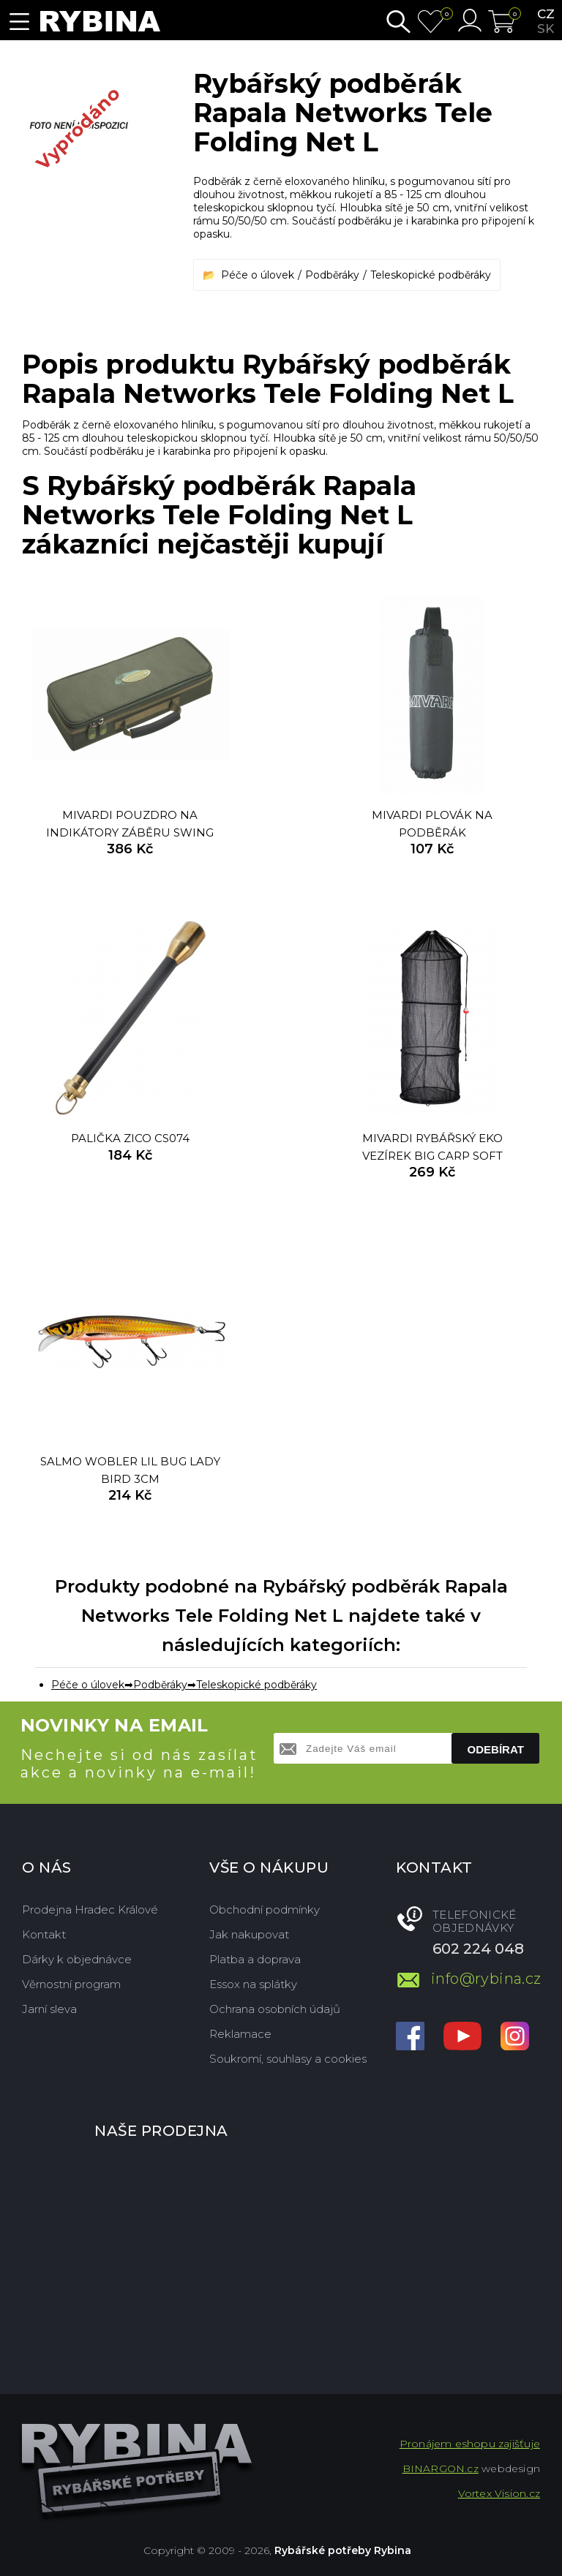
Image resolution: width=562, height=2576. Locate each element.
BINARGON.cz (440, 2468)
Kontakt (44, 1934)
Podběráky (332, 275)
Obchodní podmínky (264, 1909)
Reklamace (240, 2034)
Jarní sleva (49, 2009)
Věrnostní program (71, 1984)
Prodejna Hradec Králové (90, 1909)
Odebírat (496, 1749)
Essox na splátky (253, 1984)
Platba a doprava (255, 1959)
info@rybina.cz (485, 1978)
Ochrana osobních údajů (274, 2009)
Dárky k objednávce (77, 1959)
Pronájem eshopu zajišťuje (470, 2443)
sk (545, 28)
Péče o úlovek (257, 275)
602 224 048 (478, 1949)
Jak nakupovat (249, 1934)
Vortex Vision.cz (499, 2493)
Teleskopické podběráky (430, 275)
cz (546, 14)
